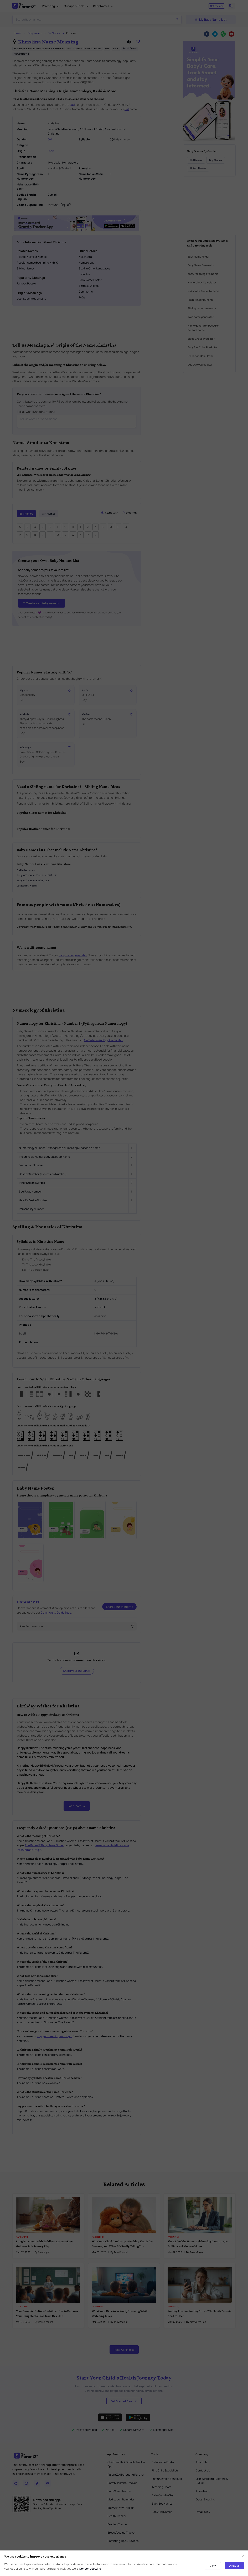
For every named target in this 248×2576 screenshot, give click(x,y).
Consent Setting (90, 2568)
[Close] (243, 2556)
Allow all (234, 2566)
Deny (213, 2565)
